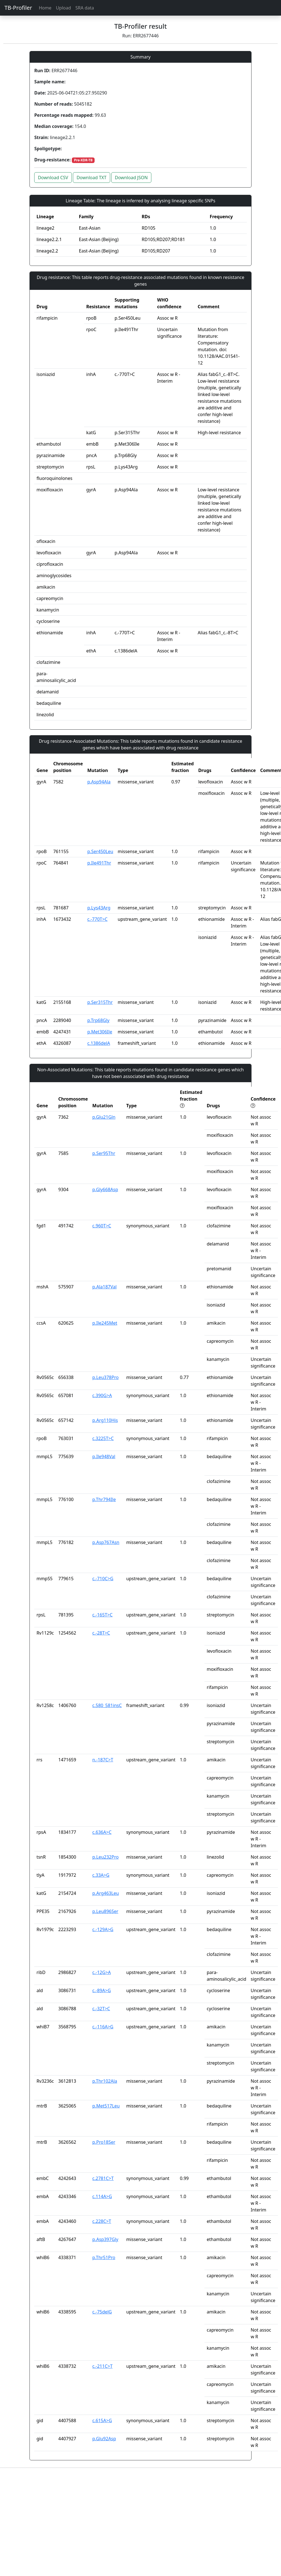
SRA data (84, 8)
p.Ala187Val (104, 1287)
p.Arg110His (105, 1420)
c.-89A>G (101, 1990)
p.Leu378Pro (105, 1377)
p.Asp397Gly (105, 2239)
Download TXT (91, 177)
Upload (63, 8)
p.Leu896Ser (105, 1911)
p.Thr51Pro (103, 2257)
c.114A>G (102, 2196)
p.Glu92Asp (104, 2439)
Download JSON (131, 177)
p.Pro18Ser (103, 2142)
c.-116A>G (103, 2027)
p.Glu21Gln (103, 1117)
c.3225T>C (103, 1438)
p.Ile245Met (104, 1323)
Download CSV (53, 177)
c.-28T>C (101, 1633)
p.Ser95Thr (103, 1153)
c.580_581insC (107, 1705)
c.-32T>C (101, 2009)
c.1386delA (98, 1043)
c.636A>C (102, 1832)
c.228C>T (101, 2221)
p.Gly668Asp (105, 1189)
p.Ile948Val (103, 1456)
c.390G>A (102, 1395)
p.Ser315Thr (100, 1002)
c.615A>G (102, 2420)
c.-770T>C (97, 919)
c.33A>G (100, 1875)
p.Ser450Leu (100, 851)
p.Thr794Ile (104, 1499)
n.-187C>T (102, 1760)
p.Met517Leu (106, 2106)
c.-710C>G (103, 1578)
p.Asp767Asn (105, 1542)
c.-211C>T (102, 2366)
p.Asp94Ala (99, 782)
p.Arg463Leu (105, 1893)
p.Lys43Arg (98, 908)
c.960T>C (101, 1226)
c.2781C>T (103, 2178)
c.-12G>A (101, 1972)
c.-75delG (102, 2312)
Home (45, 8)
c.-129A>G (103, 1929)
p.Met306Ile (99, 1032)
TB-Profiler (18, 7)
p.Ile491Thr (99, 863)
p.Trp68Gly (98, 1020)
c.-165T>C (102, 1615)
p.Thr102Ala (104, 2081)
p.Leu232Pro (105, 1857)
